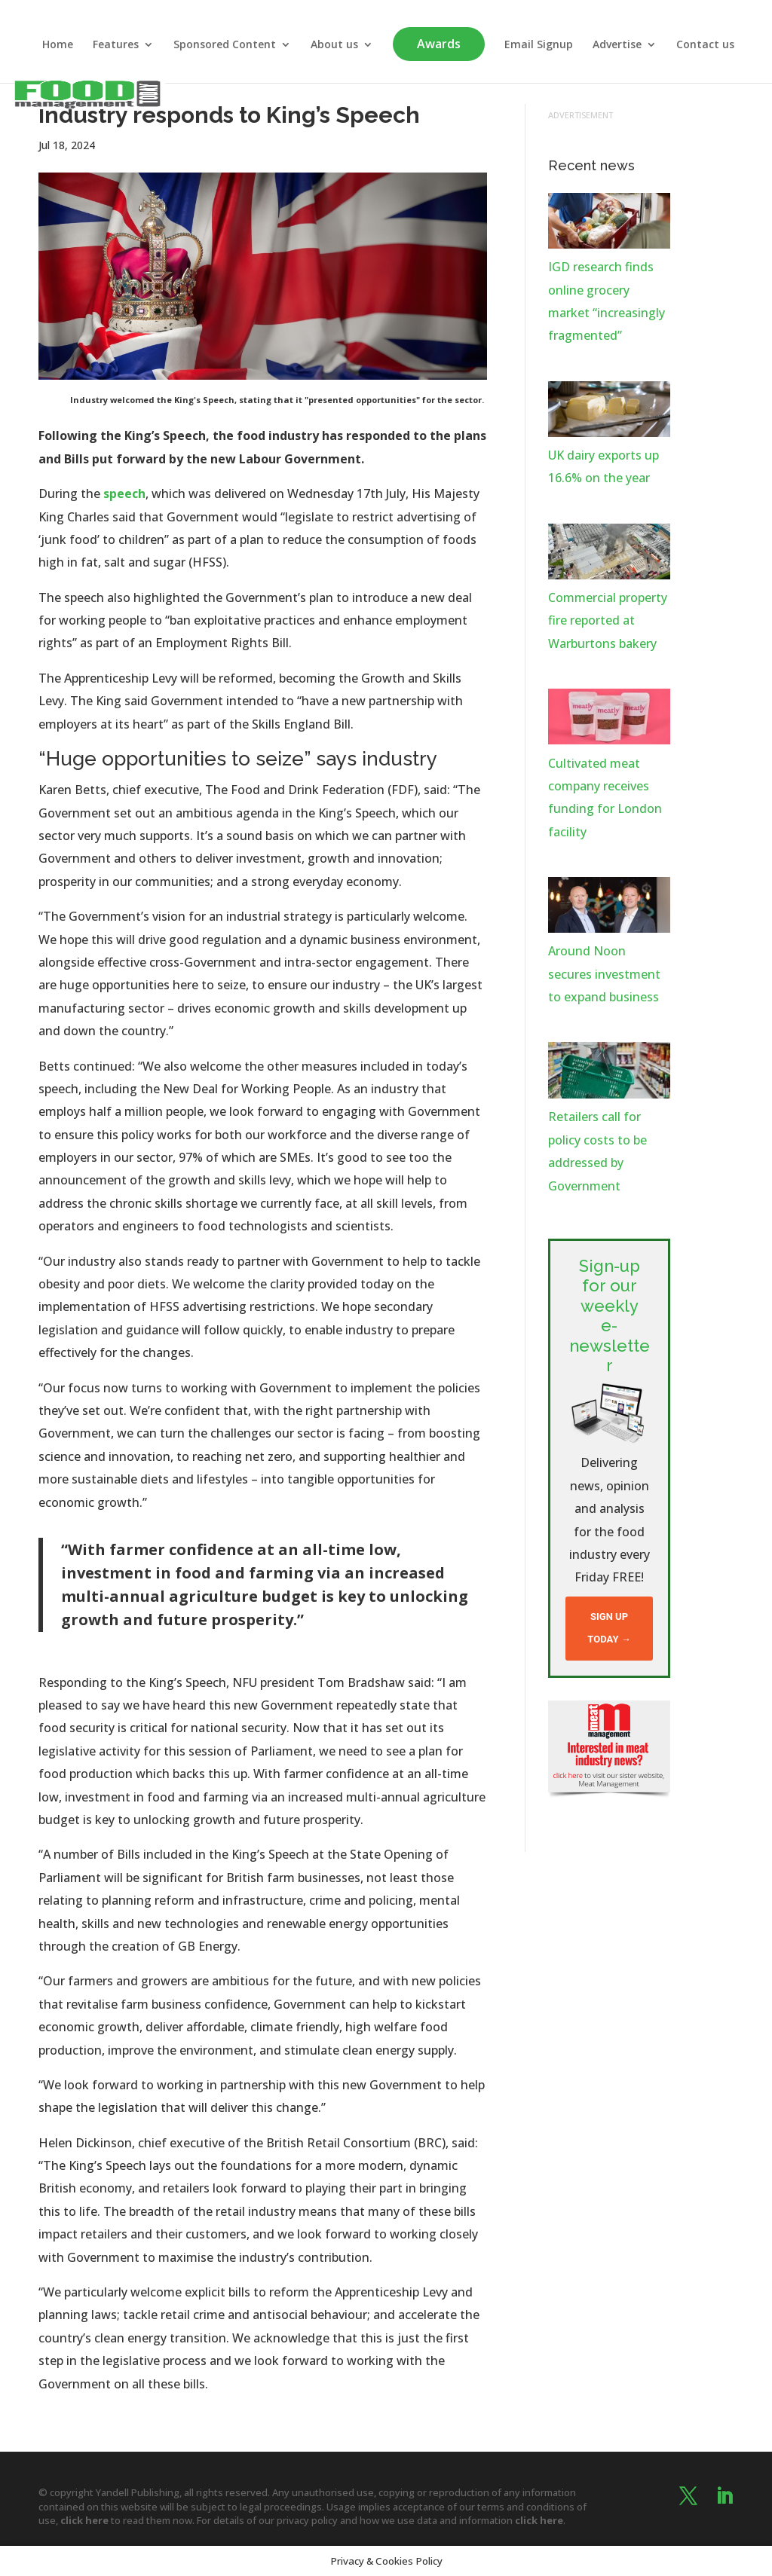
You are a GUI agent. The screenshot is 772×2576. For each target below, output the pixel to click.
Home (57, 45)
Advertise (617, 45)
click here (84, 2520)
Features (116, 45)
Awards (439, 43)
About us (334, 45)
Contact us (705, 45)
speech (124, 493)
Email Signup (538, 45)
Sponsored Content (224, 45)
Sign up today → (608, 1628)
